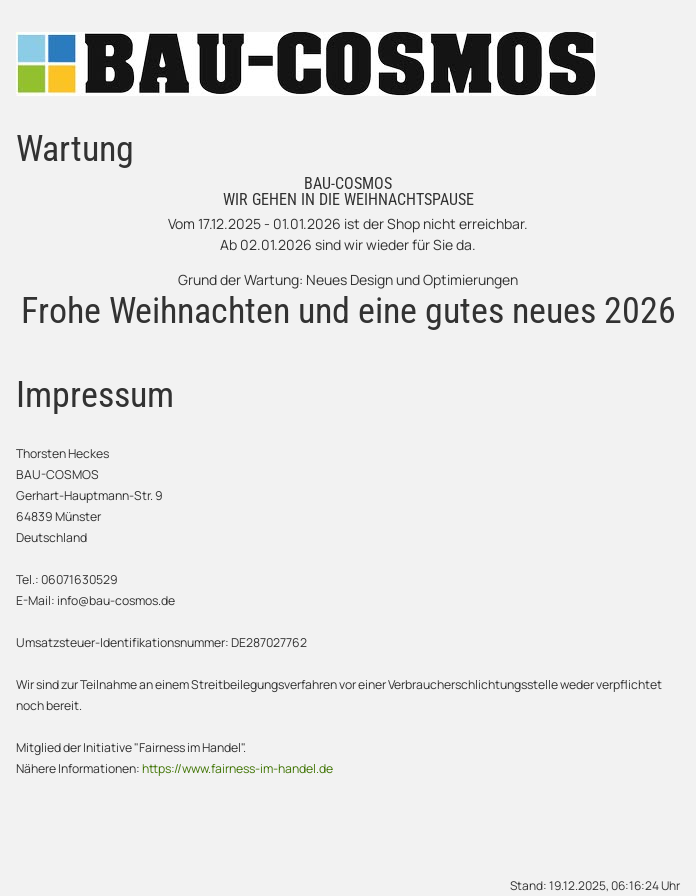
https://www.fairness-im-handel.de (237, 768)
